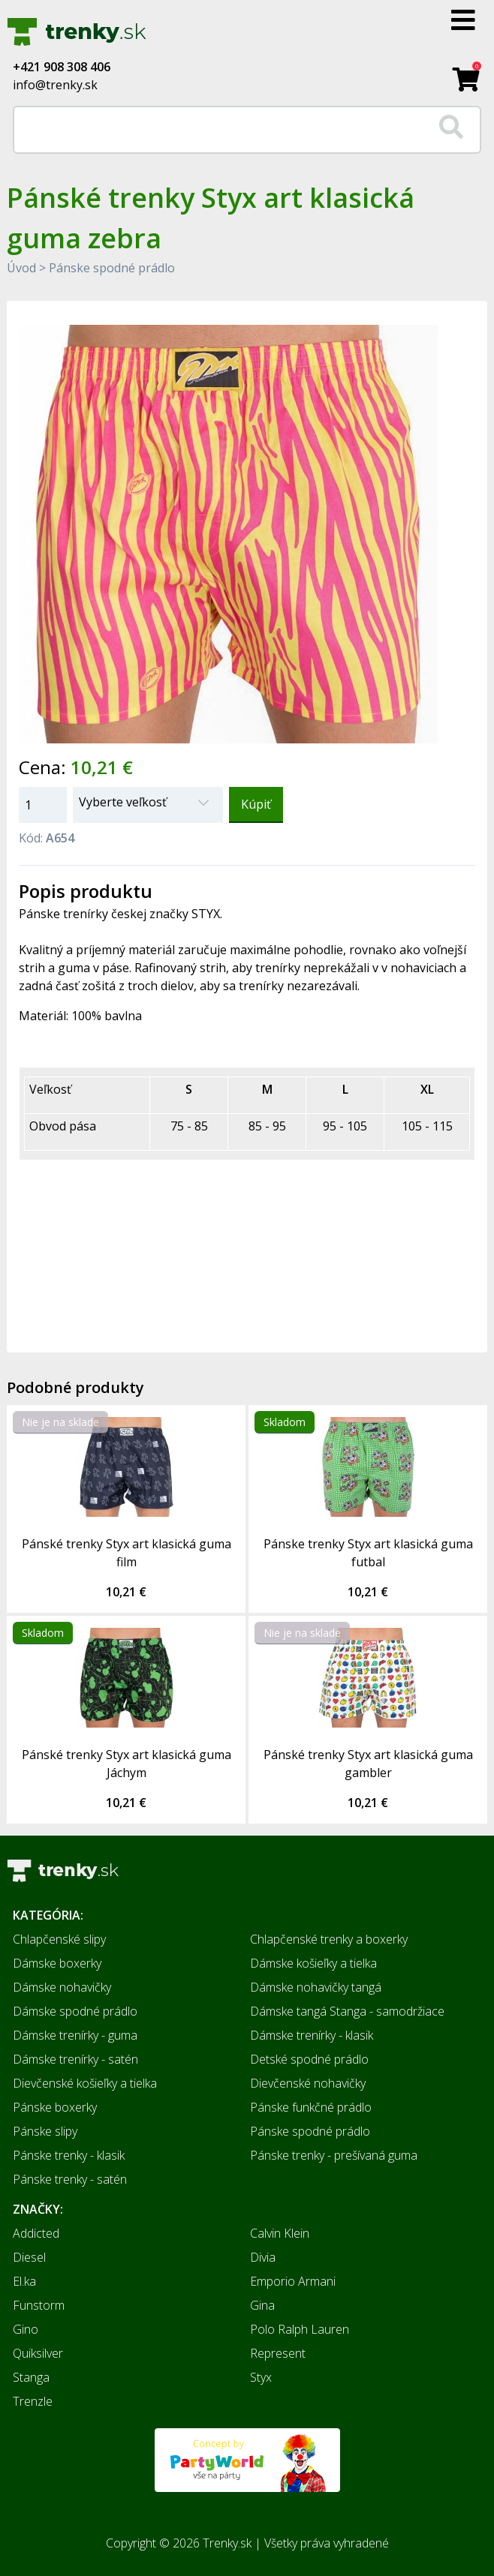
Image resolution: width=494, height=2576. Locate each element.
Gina (262, 2305)
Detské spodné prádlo (309, 2059)
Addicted (36, 2233)
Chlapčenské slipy (59, 1939)
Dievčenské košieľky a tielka (85, 2083)
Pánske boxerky (55, 2107)
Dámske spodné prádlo (75, 2011)
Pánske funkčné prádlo (311, 2107)
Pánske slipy (45, 2131)
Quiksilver (38, 2353)
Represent (278, 2353)
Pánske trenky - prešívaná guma (333, 2155)
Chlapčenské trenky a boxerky (329, 1939)
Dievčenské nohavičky (308, 2083)
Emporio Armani (293, 2281)
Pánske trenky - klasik (69, 2155)
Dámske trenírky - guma (75, 2035)
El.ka (24, 2281)
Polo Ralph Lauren (299, 2329)
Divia (263, 2257)
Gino (25, 2329)
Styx (261, 2377)
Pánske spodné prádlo (112, 268)
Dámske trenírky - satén (75, 2059)
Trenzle (33, 2401)
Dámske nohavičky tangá (315, 1987)
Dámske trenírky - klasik (311, 2035)
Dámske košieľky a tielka (313, 1963)
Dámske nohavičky (62, 1987)
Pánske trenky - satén (70, 2179)
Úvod (21, 268)
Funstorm (39, 2305)
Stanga (31, 2377)
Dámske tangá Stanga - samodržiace (347, 2011)
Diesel (29, 2257)
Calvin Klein (279, 2233)
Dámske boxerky (57, 1963)
